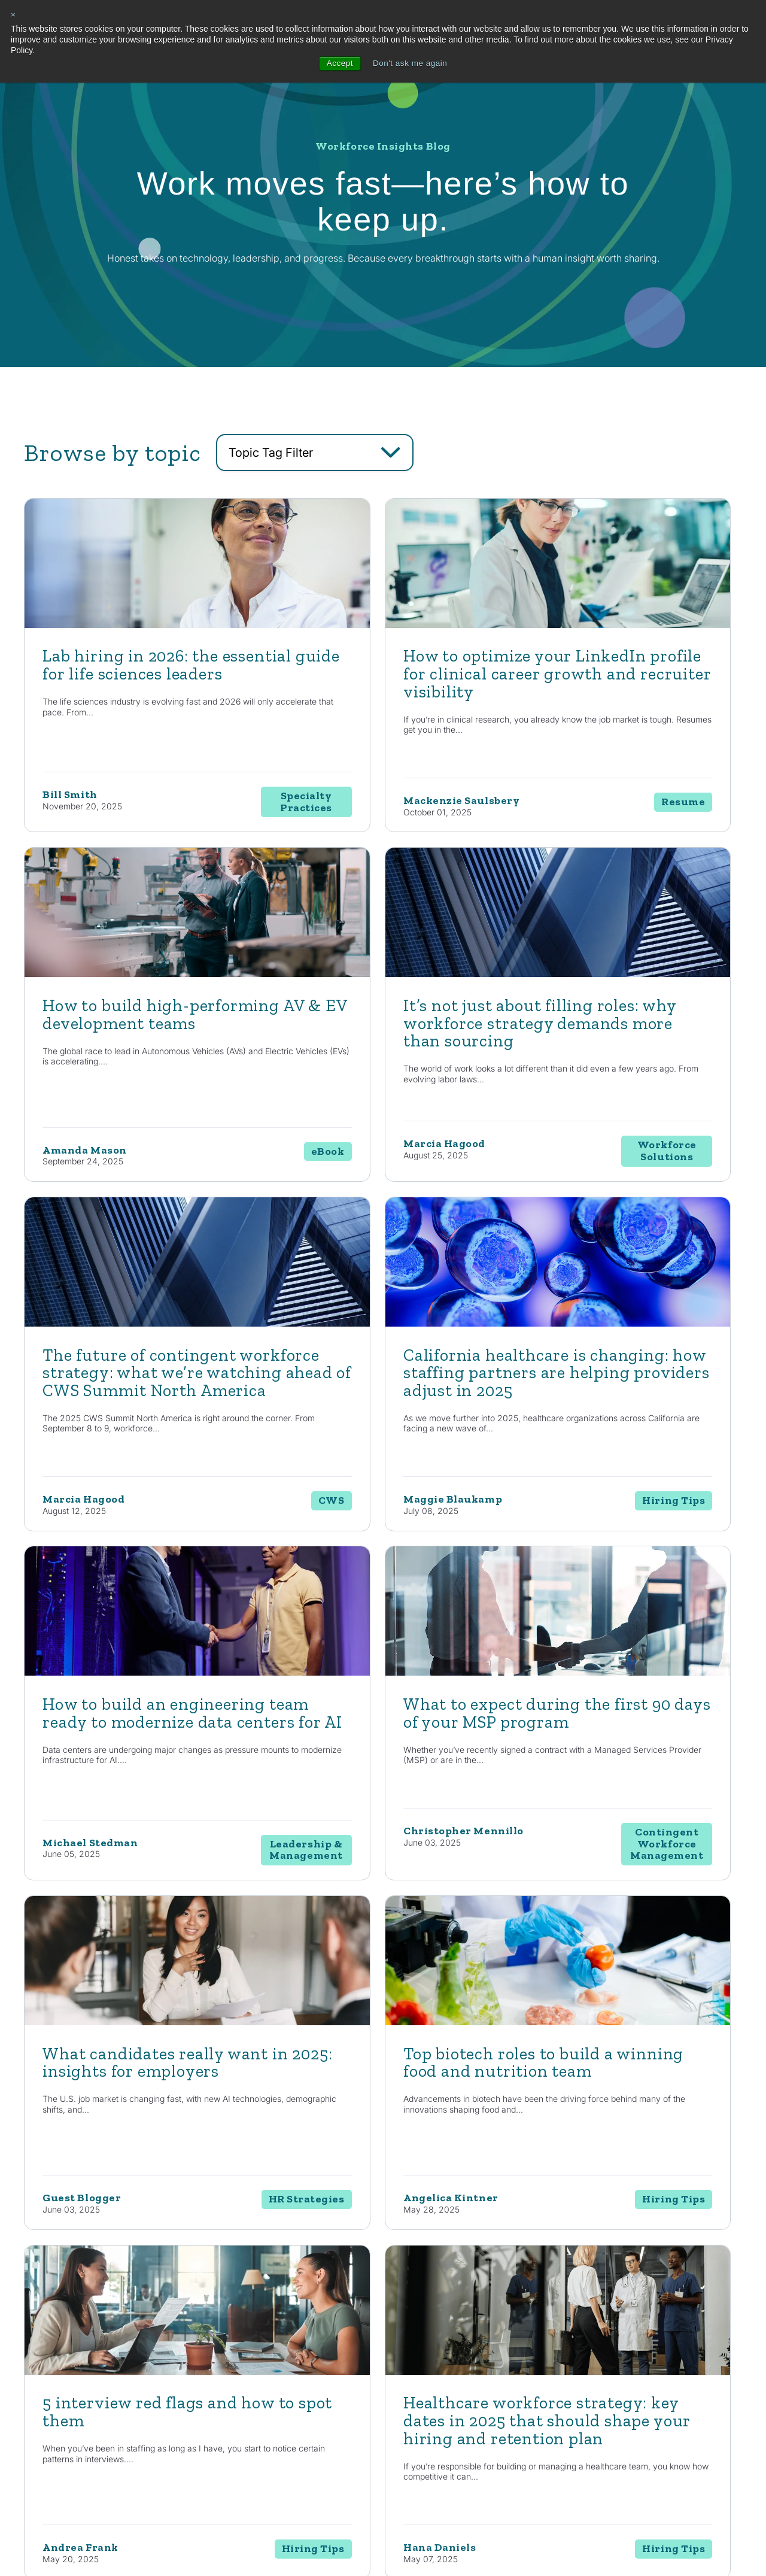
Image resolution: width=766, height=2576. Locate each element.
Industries (492, 2326)
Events (569, 2414)
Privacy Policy (234, 2538)
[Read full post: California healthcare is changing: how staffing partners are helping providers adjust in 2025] (627, 1024)
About (661, 2326)
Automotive (490, 2350)
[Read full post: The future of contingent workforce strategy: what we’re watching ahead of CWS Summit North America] (383, 1024)
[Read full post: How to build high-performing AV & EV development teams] (627, 676)
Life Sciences (493, 2372)
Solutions (408, 2326)
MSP (396, 2457)
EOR (395, 2436)
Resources (581, 2326)
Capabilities (319, 2326)
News (567, 2372)
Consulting (406, 2350)
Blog (565, 2350)
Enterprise (405, 2393)
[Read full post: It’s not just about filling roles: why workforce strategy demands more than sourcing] (139, 1024)
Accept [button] (338, 63)
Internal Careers (675, 2350)
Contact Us (103, 2196)
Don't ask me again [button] (410, 63)
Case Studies (580, 2393)
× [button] (13, 15)
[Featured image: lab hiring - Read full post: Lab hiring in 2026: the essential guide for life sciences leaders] (139, 676)
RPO (395, 2414)
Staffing (401, 2372)
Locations (664, 2372)
